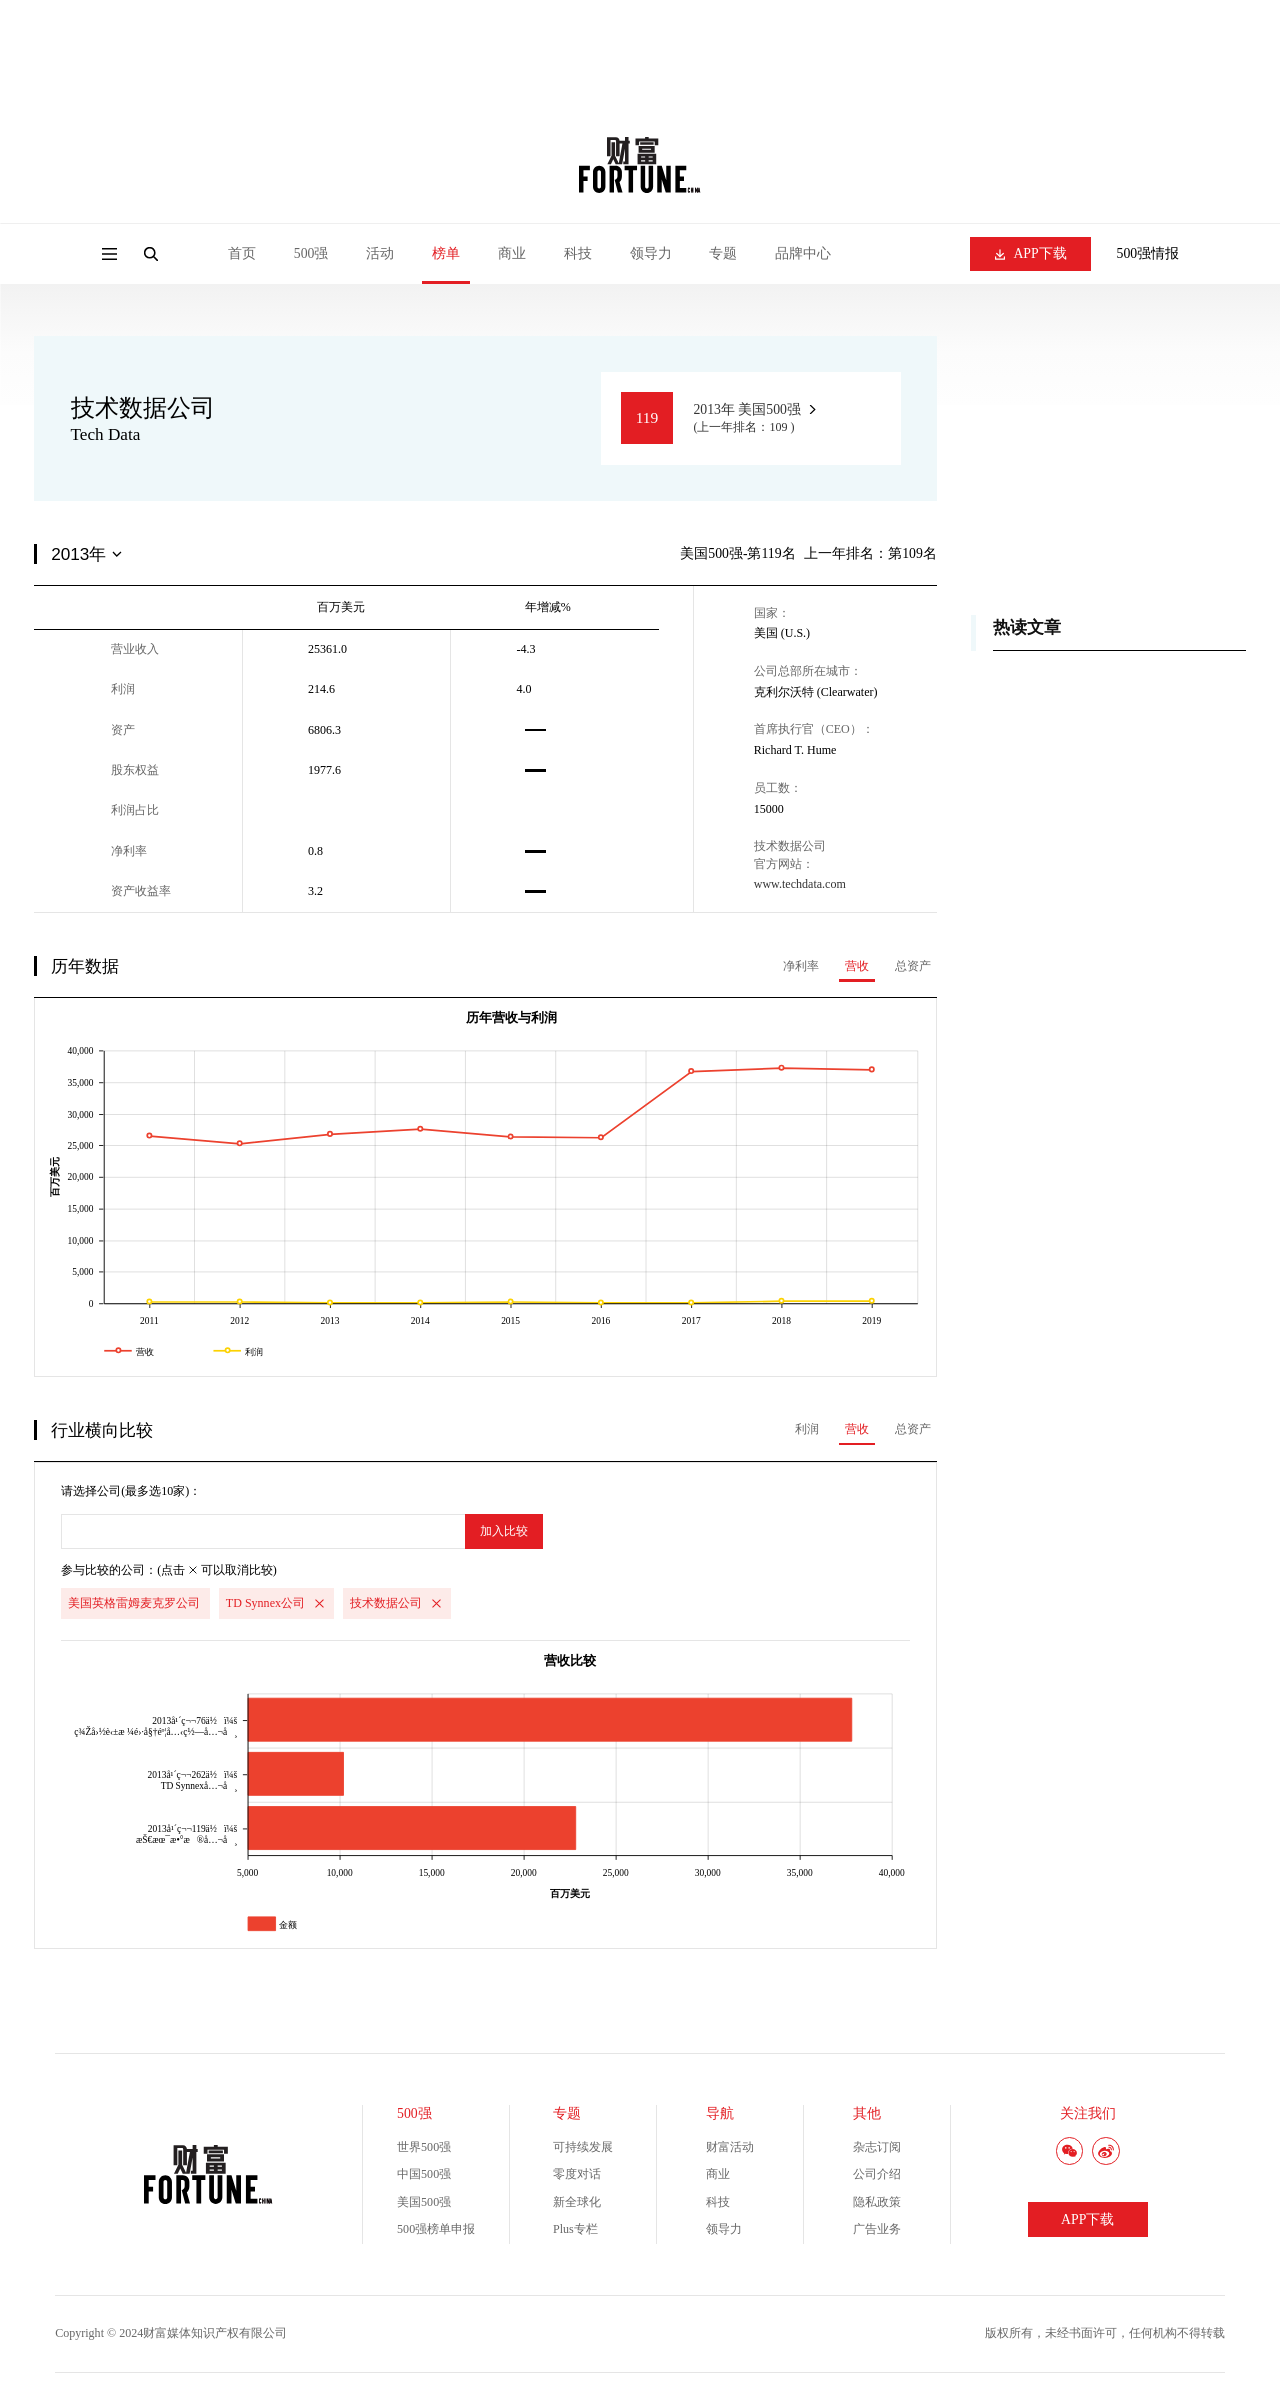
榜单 (446, 253)
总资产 (913, 966)
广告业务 (877, 2229)
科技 (578, 253)
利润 (807, 1429)
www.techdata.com (800, 884)
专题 (723, 253)
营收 (857, 966)
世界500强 (424, 2147)
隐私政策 (877, 2202)
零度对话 (577, 2174)
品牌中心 (803, 253)
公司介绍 (877, 2174)
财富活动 (730, 2147)
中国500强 (424, 2174)
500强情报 (1148, 253)
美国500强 (424, 2202)
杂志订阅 (877, 2147)
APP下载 (1031, 253)
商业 (512, 253)
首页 (242, 253)
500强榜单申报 (436, 2229)
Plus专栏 (575, 2229)
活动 (380, 253)
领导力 (651, 253)
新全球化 (577, 2202)
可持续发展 (583, 2147)
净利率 (801, 966)
